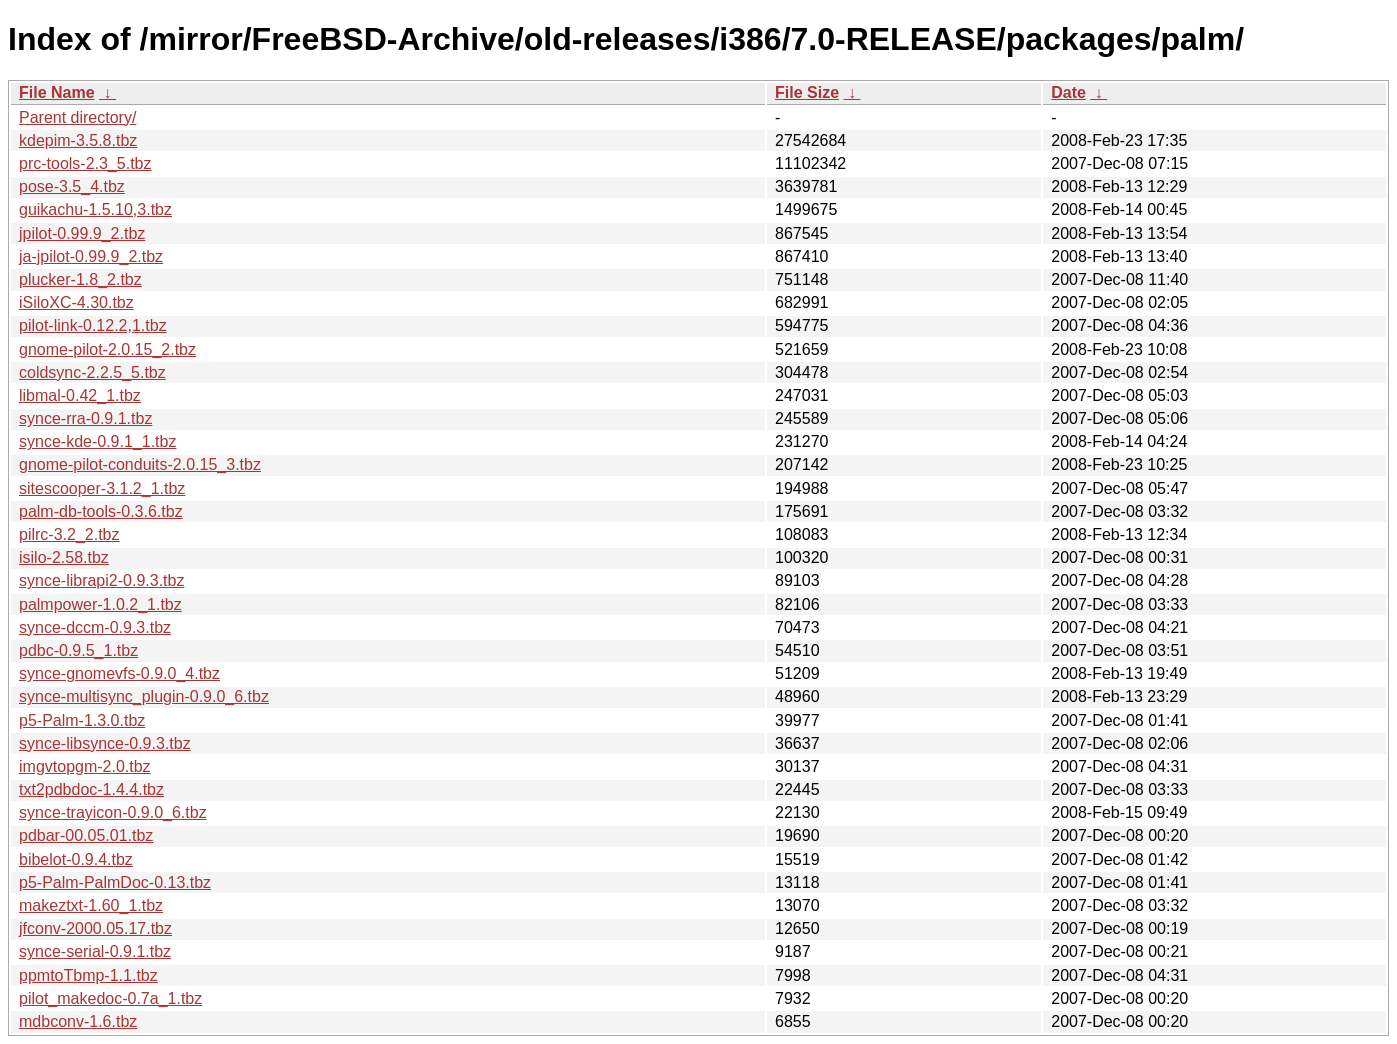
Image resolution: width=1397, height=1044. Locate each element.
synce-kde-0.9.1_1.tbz (97, 441)
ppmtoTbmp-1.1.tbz (88, 975)
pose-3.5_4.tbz (72, 186)
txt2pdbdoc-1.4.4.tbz (91, 789)
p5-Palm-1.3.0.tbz (82, 720)
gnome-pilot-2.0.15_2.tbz (107, 349)
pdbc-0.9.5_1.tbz (78, 650)
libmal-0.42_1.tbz (80, 395)
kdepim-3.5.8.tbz (78, 140)
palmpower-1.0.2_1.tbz (100, 604)
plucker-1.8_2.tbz (80, 279)
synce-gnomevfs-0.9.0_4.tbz (119, 673)
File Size (807, 92)
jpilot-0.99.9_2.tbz (82, 233)
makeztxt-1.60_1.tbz (91, 905)
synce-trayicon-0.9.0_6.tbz (113, 812)
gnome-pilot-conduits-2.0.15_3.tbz (140, 464)
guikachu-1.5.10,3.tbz (95, 209)
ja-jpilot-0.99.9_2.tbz (91, 256)
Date (1068, 92)
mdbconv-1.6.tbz (78, 1021)
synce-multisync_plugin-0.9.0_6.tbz (144, 696)
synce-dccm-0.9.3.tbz (95, 627)
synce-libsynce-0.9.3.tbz (105, 743)
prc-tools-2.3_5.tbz (85, 163)
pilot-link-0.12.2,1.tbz (93, 325)
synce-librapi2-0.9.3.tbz (101, 580)
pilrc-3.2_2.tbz (69, 534)
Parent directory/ (77, 117)
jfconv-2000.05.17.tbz (95, 928)
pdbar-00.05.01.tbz (86, 835)
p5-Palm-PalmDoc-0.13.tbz (115, 882)
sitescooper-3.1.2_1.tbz (102, 488)
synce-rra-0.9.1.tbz (85, 418)
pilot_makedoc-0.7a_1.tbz (110, 998)
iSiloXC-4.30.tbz (76, 302)
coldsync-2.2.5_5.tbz (92, 372)
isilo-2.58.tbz (64, 557)
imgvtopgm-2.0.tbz (85, 766)
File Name (57, 92)
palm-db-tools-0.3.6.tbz (101, 511)
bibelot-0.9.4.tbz (76, 859)
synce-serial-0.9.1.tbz (95, 951)
